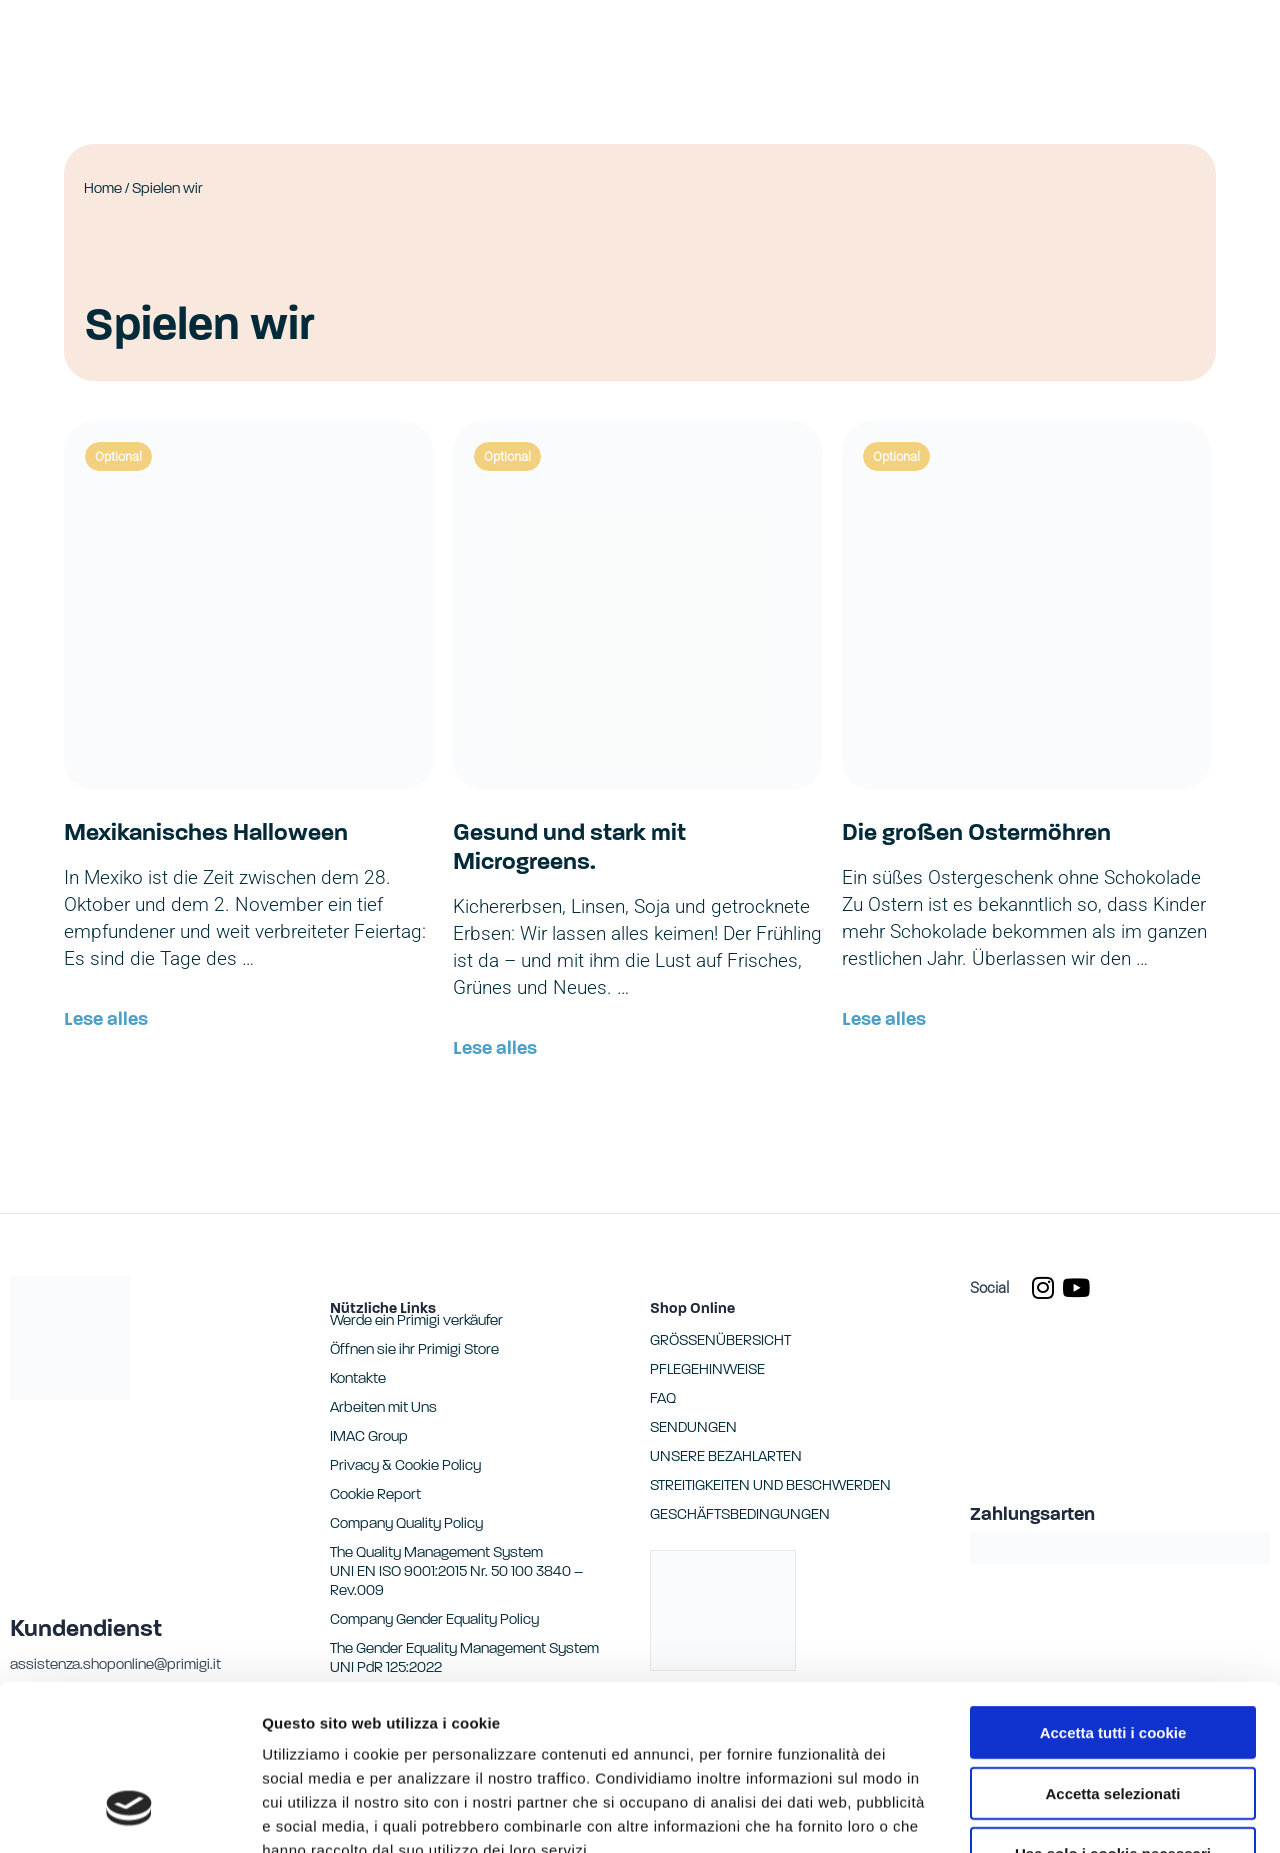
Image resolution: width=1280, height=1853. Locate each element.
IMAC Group (369, 1437)
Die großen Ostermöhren (976, 834)
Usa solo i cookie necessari (1113, 1711)
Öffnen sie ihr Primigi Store (414, 1350)
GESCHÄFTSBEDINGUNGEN (740, 1515)
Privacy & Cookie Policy (405, 1466)
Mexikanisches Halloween (206, 834)
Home (103, 189)
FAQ (663, 1399)
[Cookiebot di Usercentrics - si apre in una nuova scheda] (129, 1814)
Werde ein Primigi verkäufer (416, 1321)
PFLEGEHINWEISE (707, 1370)
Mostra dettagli (1052, 1813)
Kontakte (358, 1379)
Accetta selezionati (1112, 1651)
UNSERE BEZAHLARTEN (726, 1457)
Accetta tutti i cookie (1113, 1590)
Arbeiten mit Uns (383, 1408)
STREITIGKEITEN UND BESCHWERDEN (770, 1486)
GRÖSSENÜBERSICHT (720, 1341)
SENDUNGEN (693, 1428)
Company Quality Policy (406, 1524)
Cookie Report (453, 1732)
